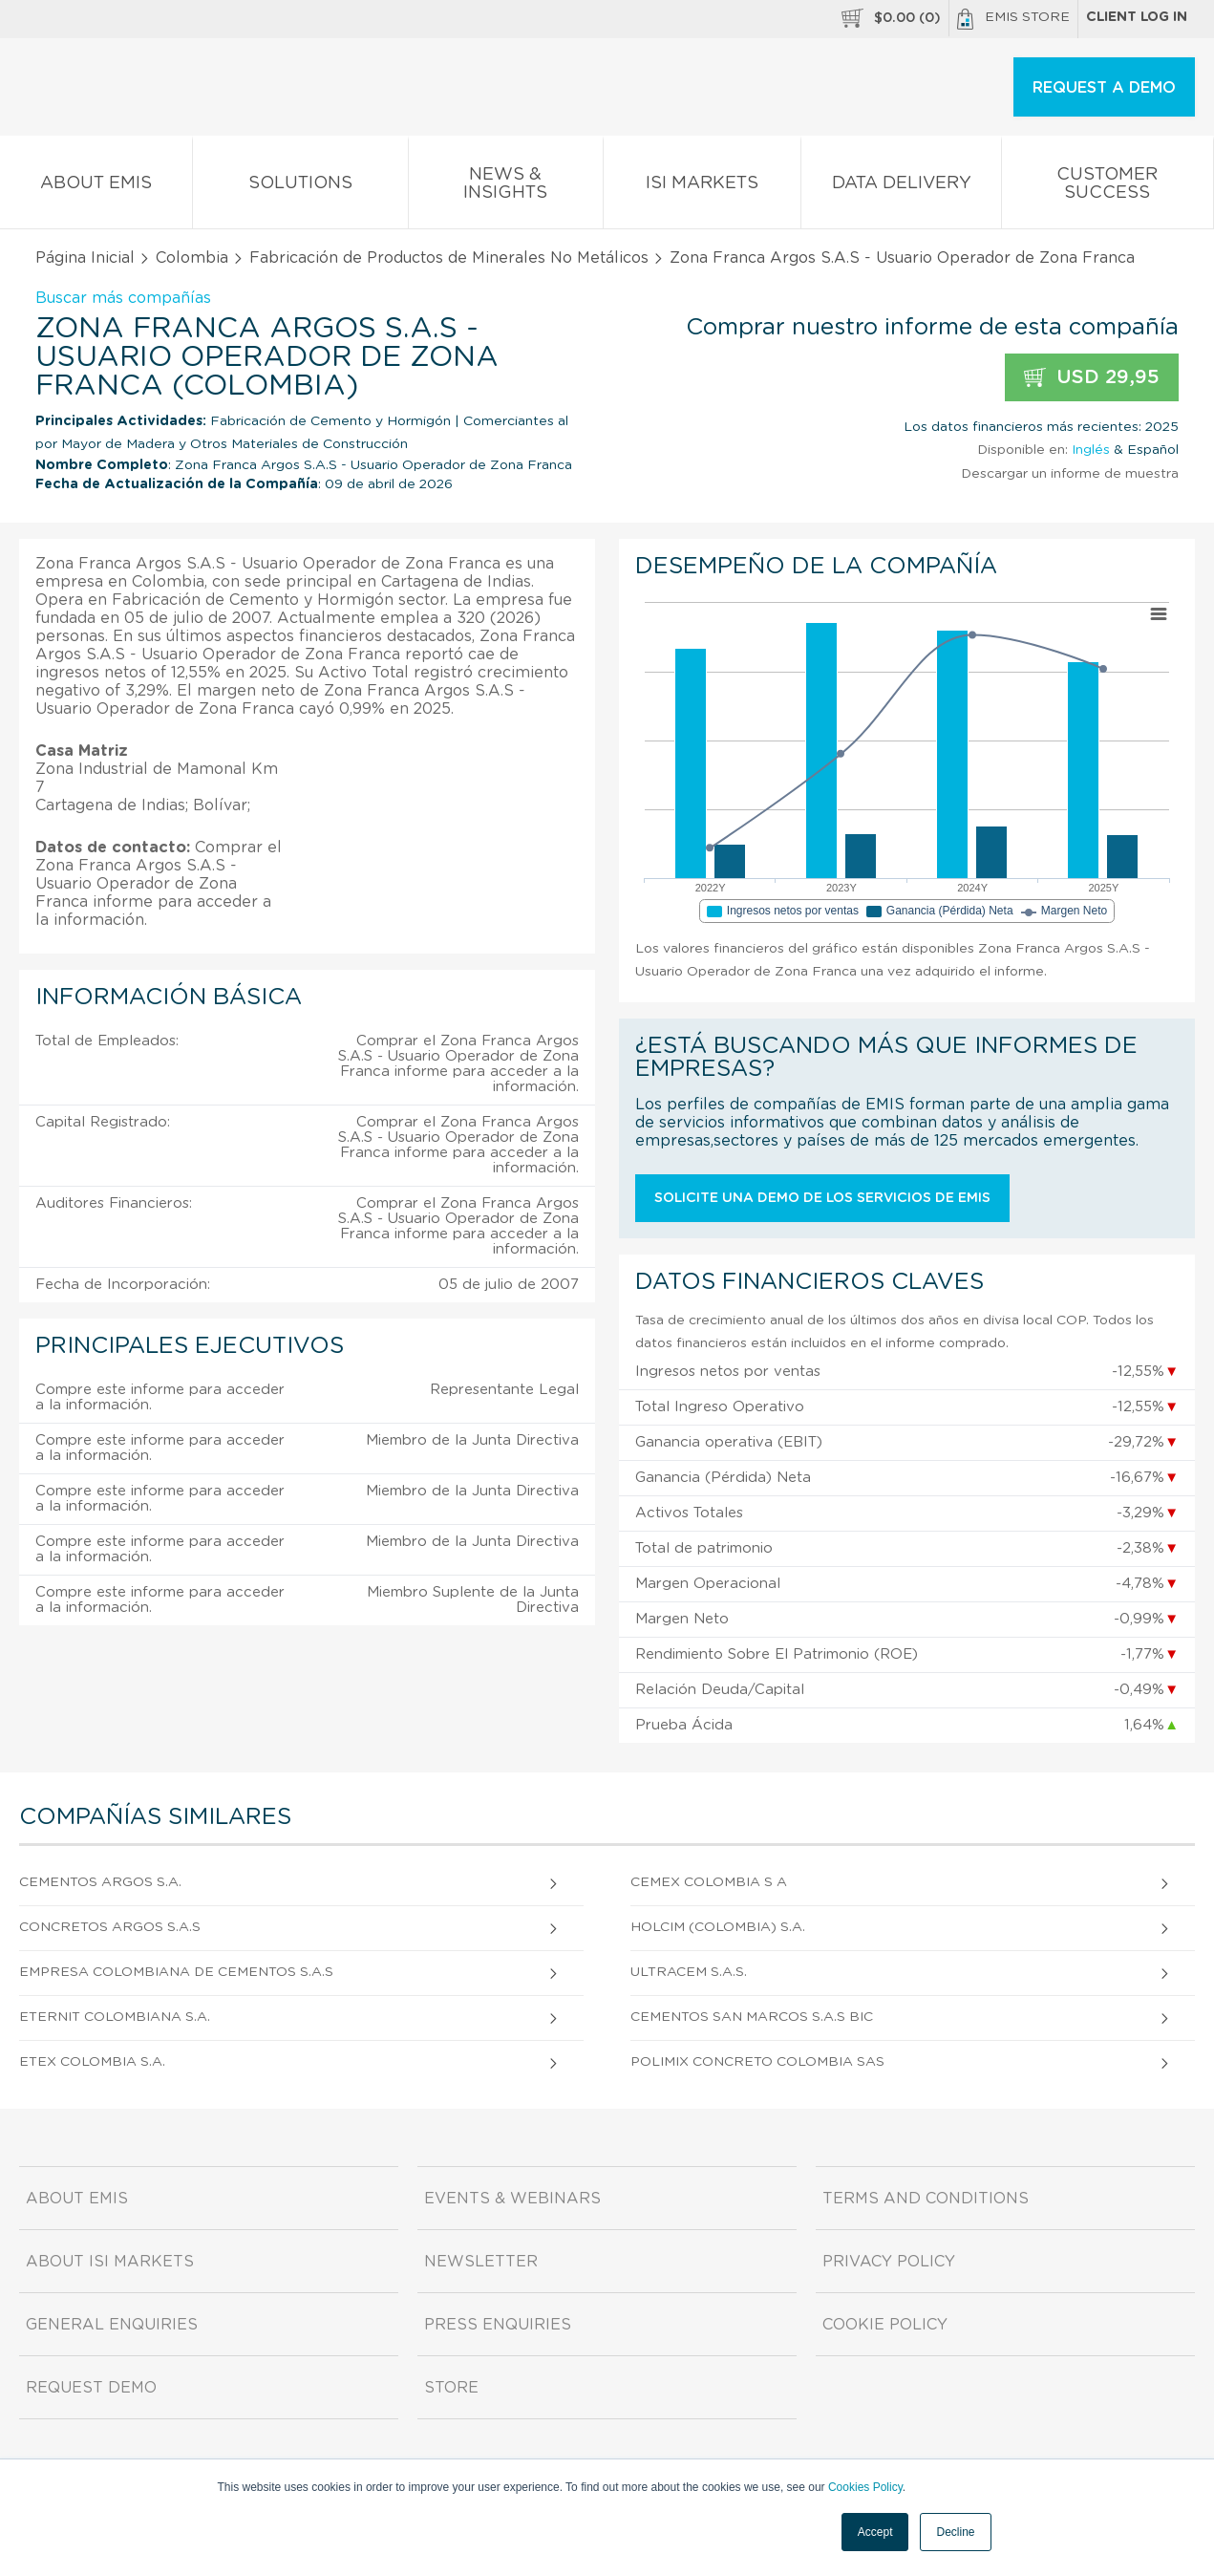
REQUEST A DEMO (1104, 88)
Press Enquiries (497, 2324)
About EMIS (96, 187)
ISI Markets (702, 187)
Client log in (1136, 17)
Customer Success (1107, 187)
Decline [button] (955, 2532)
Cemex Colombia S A (708, 1882)
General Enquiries (112, 2324)
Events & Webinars (512, 2198)
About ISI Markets (110, 2261)
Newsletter (481, 2261)
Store (451, 2387)
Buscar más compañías (123, 298)
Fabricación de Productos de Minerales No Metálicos (449, 258)
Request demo (91, 2387)
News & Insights (506, 187)
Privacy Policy (888, 2261)
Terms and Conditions (925, 2198)
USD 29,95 (1092, 378)
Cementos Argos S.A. (100, 1882)
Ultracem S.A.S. (688, 1972)
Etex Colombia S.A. (92, 2062)
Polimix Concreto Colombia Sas (757, 2062)
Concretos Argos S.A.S (110, 1927)
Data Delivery (900, 187)
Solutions (300, 187)
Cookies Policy (865, 2487)
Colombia (192, 258)
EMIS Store (1013, 19)
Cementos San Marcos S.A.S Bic (751, 2017)
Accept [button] (875, 2532)
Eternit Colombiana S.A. (114, 2017)
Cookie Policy (885, 2324)
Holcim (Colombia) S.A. (717, 1927)
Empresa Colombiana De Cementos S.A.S (176, 1972)
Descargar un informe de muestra (1070, 474)
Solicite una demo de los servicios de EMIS (822, 1198)
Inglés (1091, 450)
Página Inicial (85, 258)
